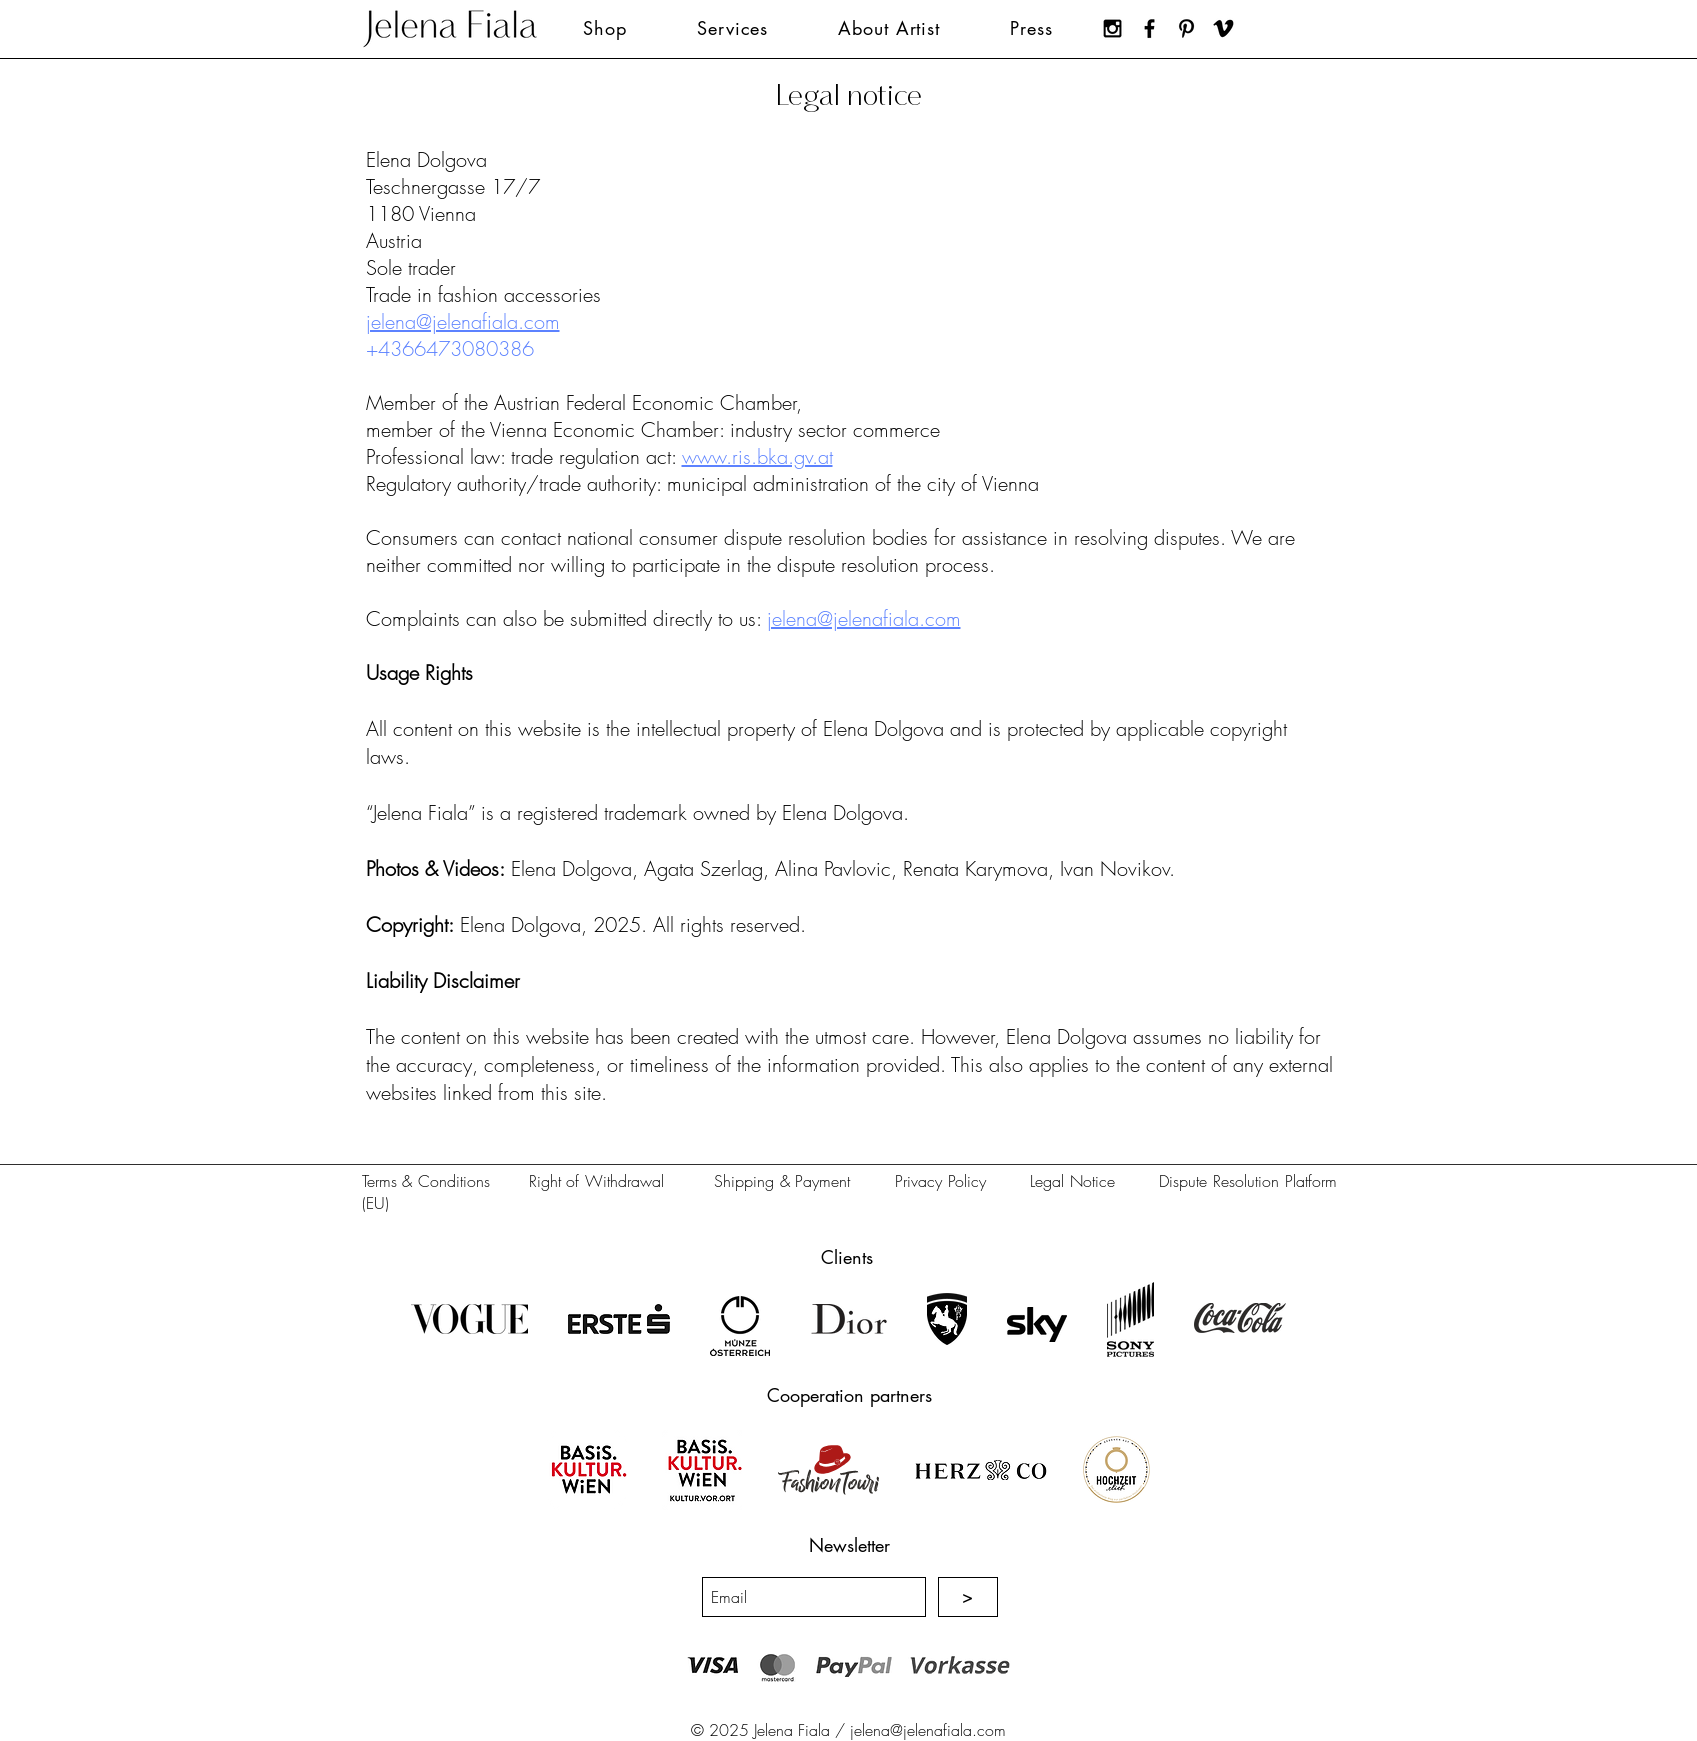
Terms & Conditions (426, 1181)
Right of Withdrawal (596, 1181)
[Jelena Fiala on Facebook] (1149, 28)
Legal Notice (1072, 1181)
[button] (732, 28)
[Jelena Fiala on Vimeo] (1223, 28)
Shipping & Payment (782, 1181)
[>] (968, 1597)
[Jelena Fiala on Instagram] (1112, 28)
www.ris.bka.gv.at (757, 456)
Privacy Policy (940, 1181)
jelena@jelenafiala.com (463, 321)
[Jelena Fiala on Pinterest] (1186, 28)
